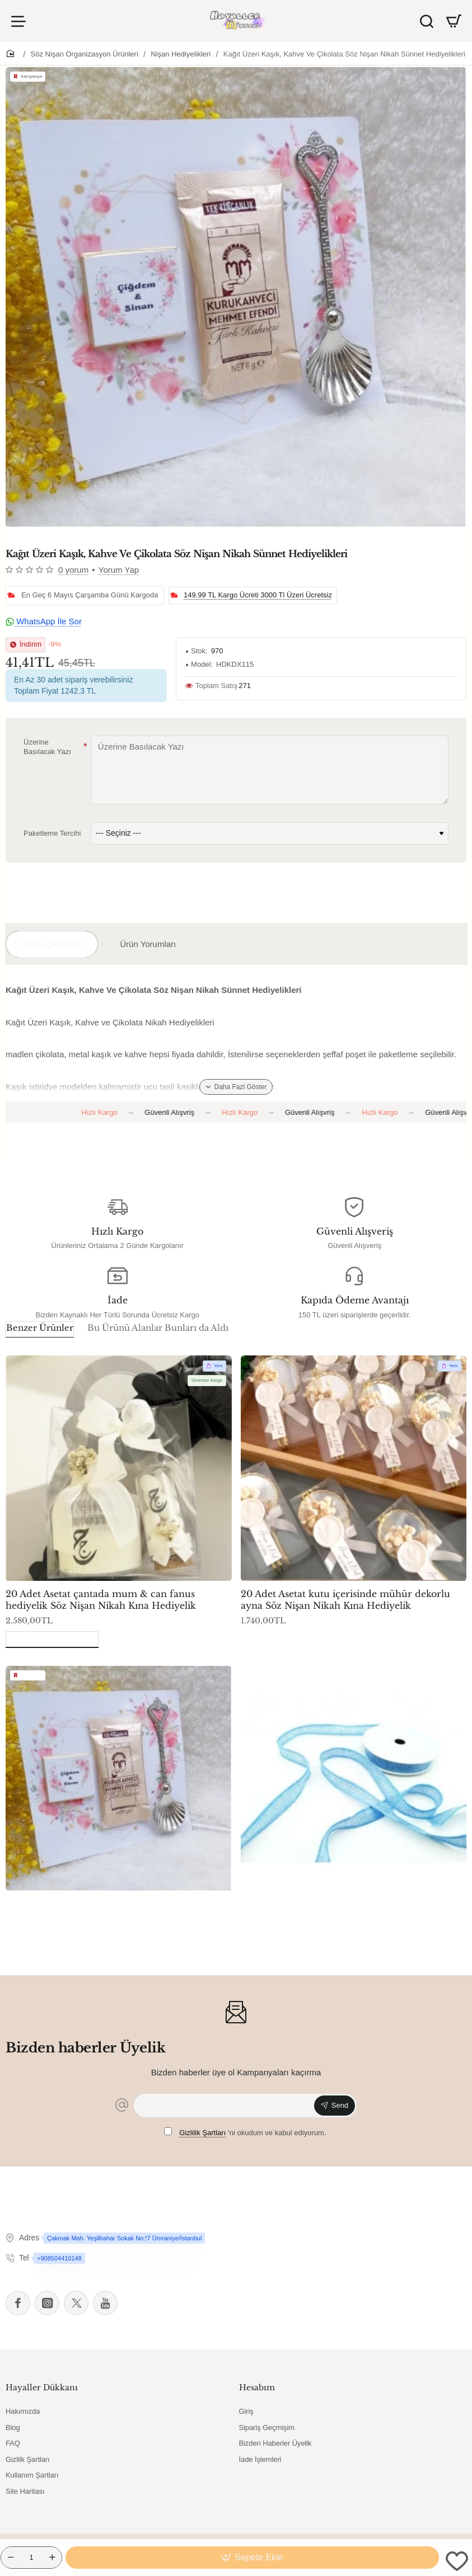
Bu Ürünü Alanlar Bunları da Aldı (157, 1327)
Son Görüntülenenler (52, 1637)
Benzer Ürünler (39, 1327)
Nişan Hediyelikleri (181, 54)
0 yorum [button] (73, 569)
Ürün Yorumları (148, 944)
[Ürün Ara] (426, 21)
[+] (52, 2557)
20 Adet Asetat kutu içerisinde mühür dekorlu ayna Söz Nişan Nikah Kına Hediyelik (345, 1599)
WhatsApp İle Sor (44, 621)
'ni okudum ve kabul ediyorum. (245, 2132)
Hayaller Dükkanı (42, 2387)
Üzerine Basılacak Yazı (47, 747)
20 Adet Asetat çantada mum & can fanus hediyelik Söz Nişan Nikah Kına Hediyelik (101, 1599)
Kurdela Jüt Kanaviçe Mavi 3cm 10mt (326, 1903)
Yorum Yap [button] (119, 569)
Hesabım (257, 2387)
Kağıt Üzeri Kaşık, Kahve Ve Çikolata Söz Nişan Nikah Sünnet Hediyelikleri (344, 54)
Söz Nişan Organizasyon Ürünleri (84, 54)
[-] (10, 2557)
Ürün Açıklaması (51, 944)
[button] (252, 2557)
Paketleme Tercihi (52, 833)
